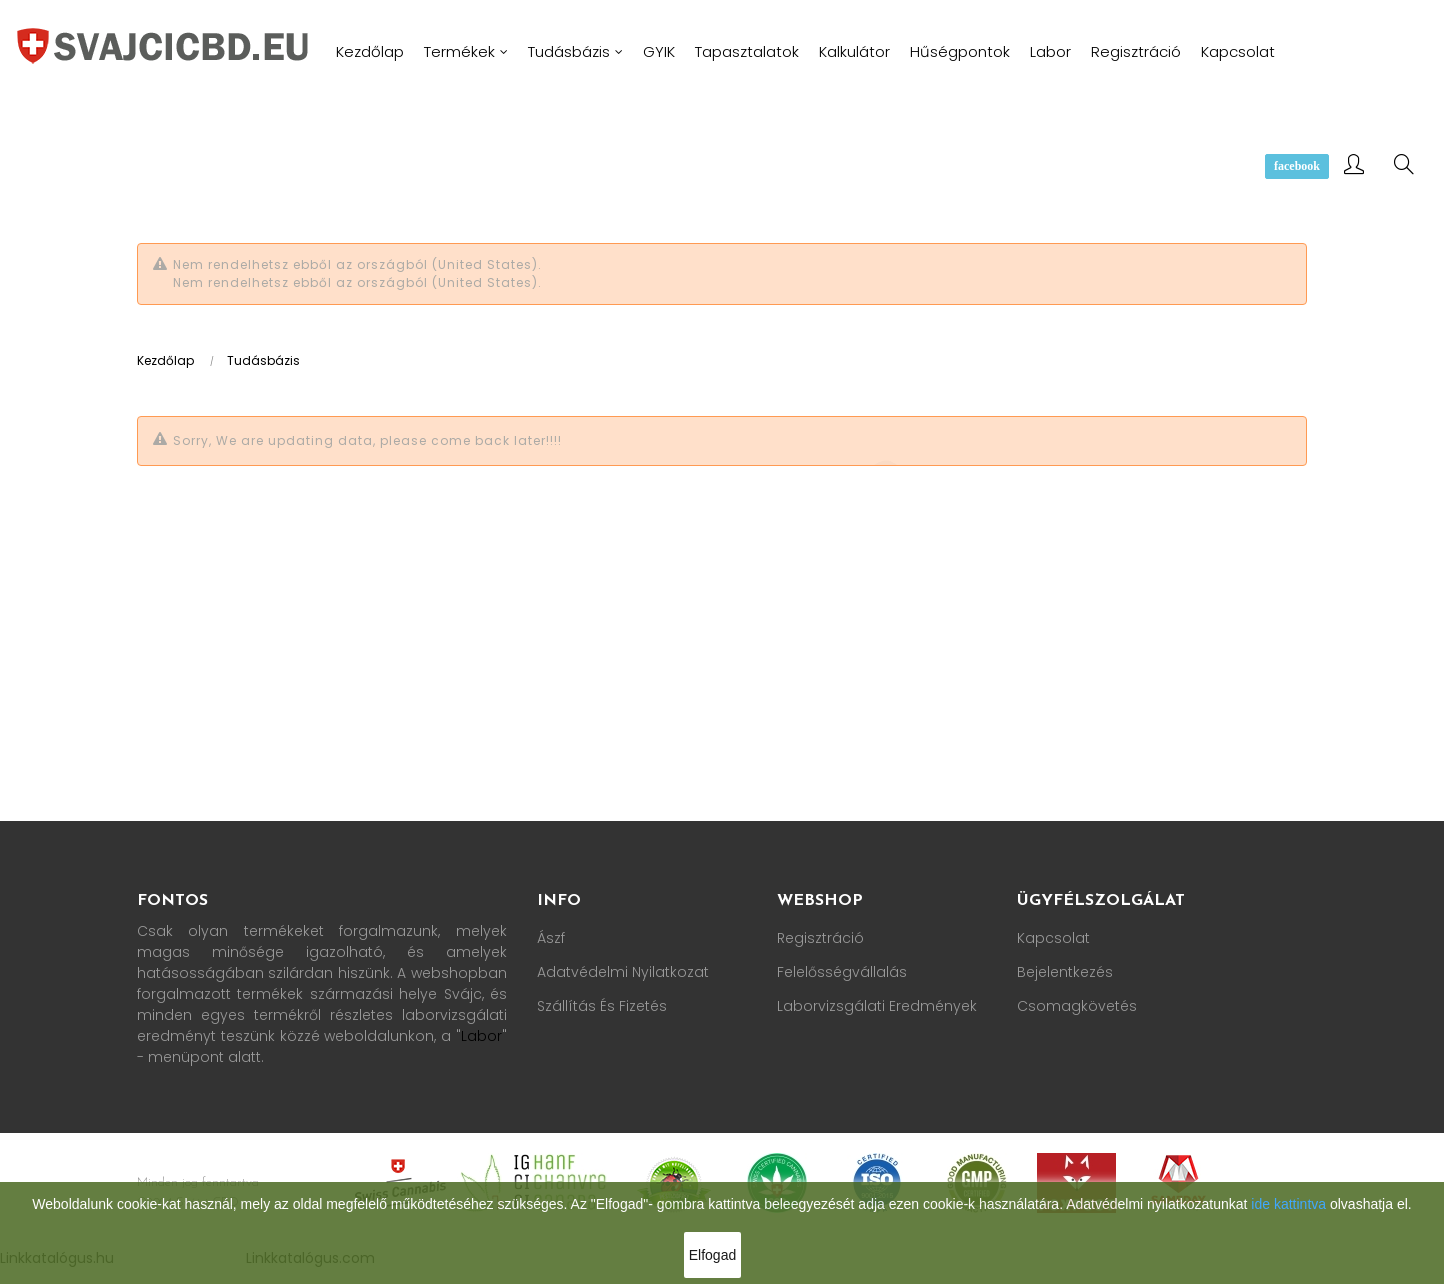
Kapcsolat (1053, 938)
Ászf (551, 938)
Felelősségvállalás (842, 972)
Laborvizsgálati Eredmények (877, 1006)
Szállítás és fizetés (602, 1006)
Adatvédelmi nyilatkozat (623, 972)
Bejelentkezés (1065, 972)
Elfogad (712, 1255)
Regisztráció (820, 938)
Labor (481, 1036)
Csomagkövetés (1077, 1006)
